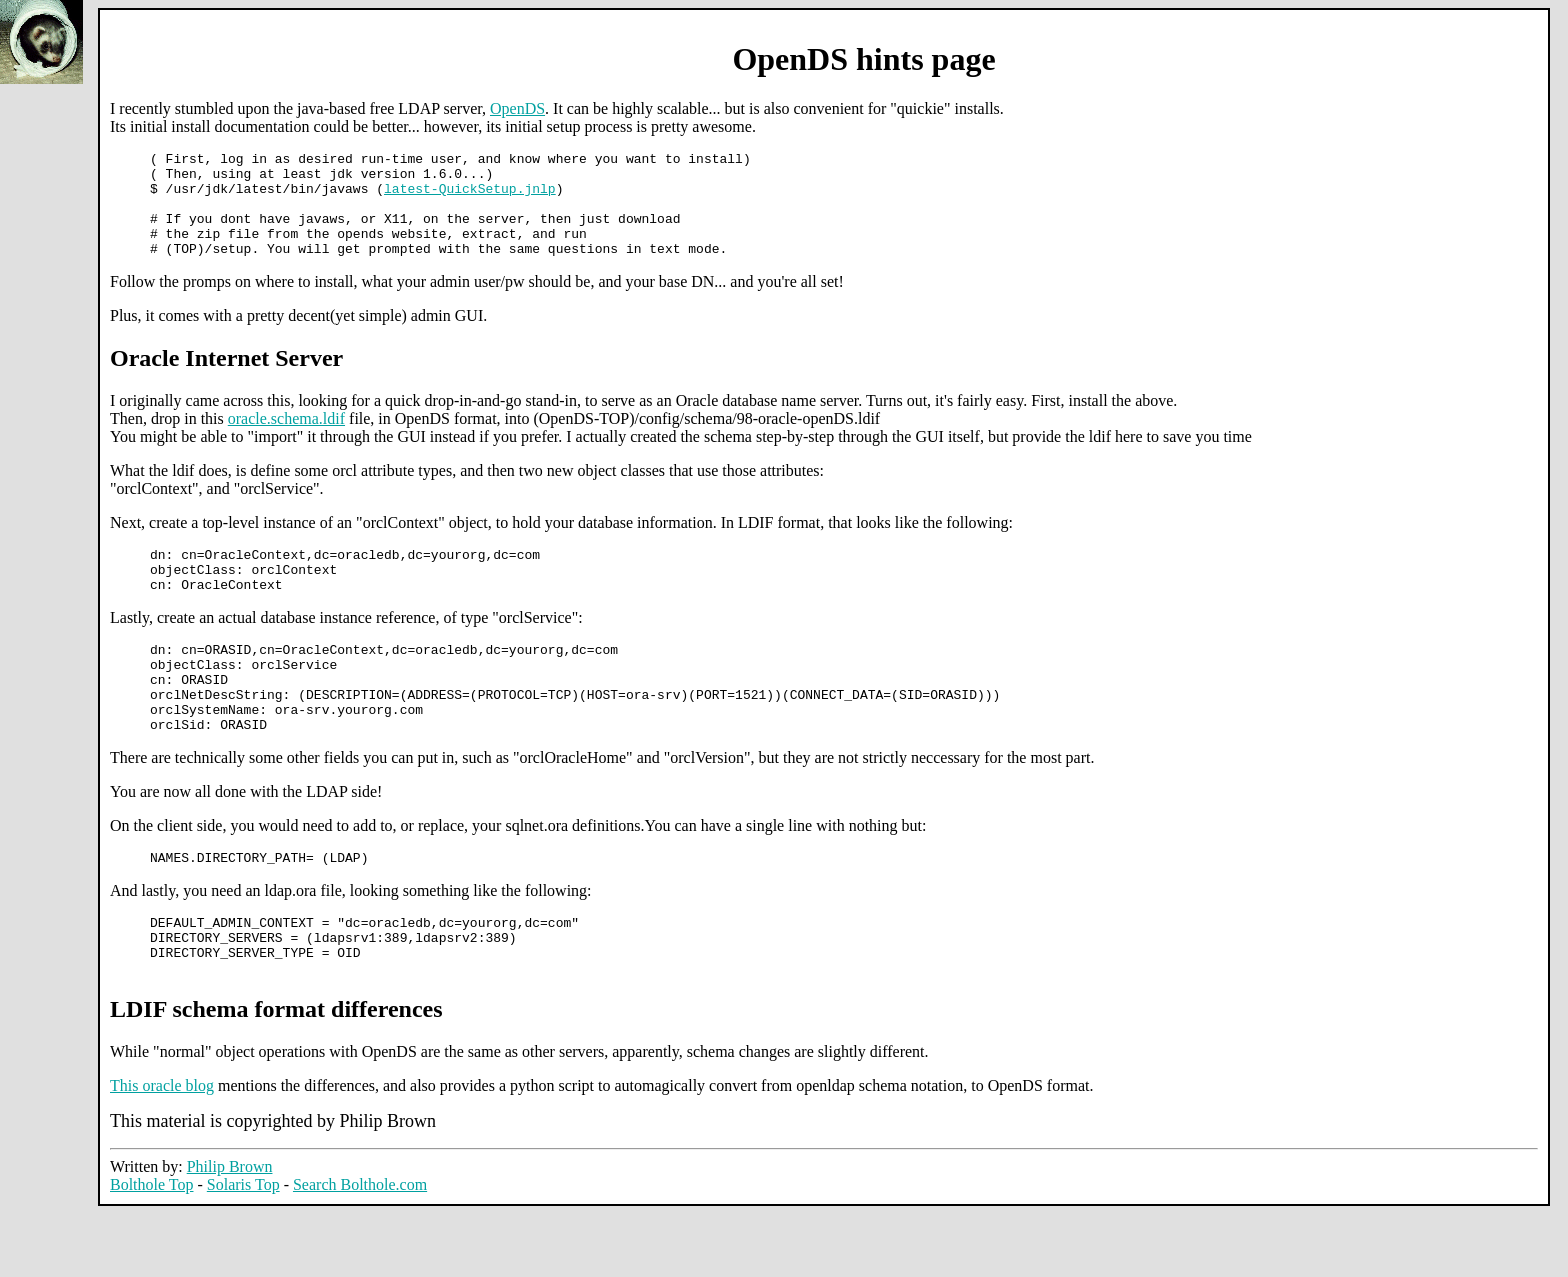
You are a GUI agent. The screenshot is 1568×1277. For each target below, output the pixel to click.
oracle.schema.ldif (286, 439)
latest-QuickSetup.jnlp (470, 197)
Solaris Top (243, 1247)
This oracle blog (162, 1148)
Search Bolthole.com (360, 1247)
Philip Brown (230, 1229)
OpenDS (517, 108)
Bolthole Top (151, 1247)
